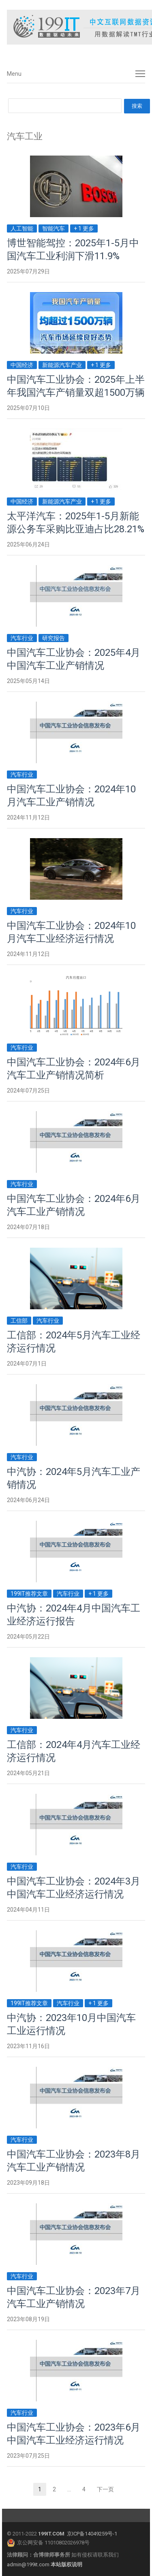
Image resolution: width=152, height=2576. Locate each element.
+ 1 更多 (84, 228)
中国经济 (22, 365)
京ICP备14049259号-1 (92, 2534)
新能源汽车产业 (62, 365)
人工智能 (22, 228)
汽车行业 (22, 638)
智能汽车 (53, 228)
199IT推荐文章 (29, 1593)
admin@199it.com (29, 2564)
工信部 (19, 1320)
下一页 (105, 2489)
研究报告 (53, 638)
